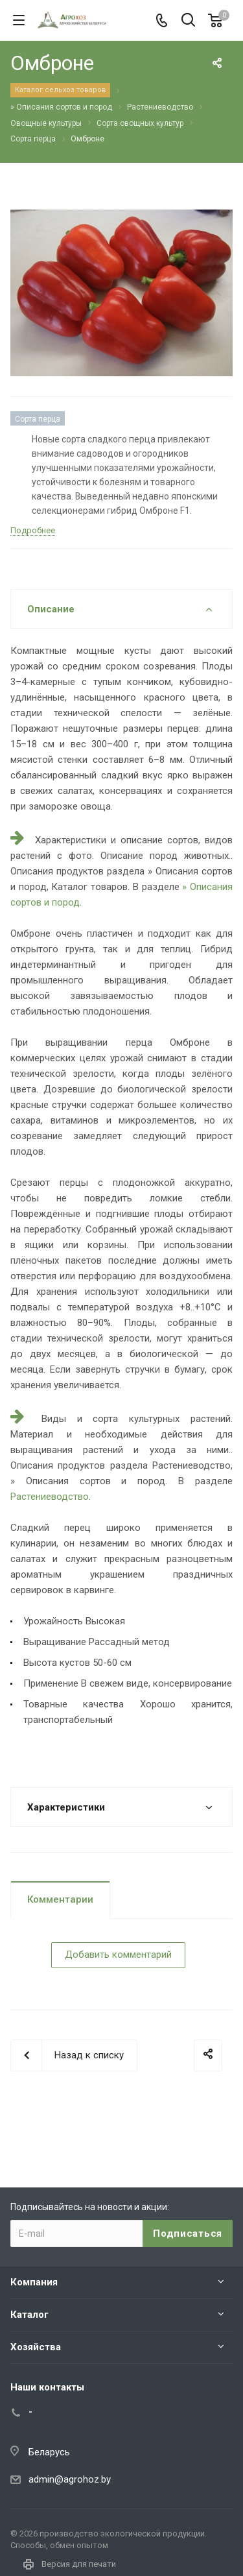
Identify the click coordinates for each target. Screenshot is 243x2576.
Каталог (29, 2314)
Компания (34, 2282)
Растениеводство (49, 1496)
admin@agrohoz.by (70, 2479)
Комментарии (60, 1899)
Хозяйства (35, 2347)
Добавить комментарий (118, 1954)
